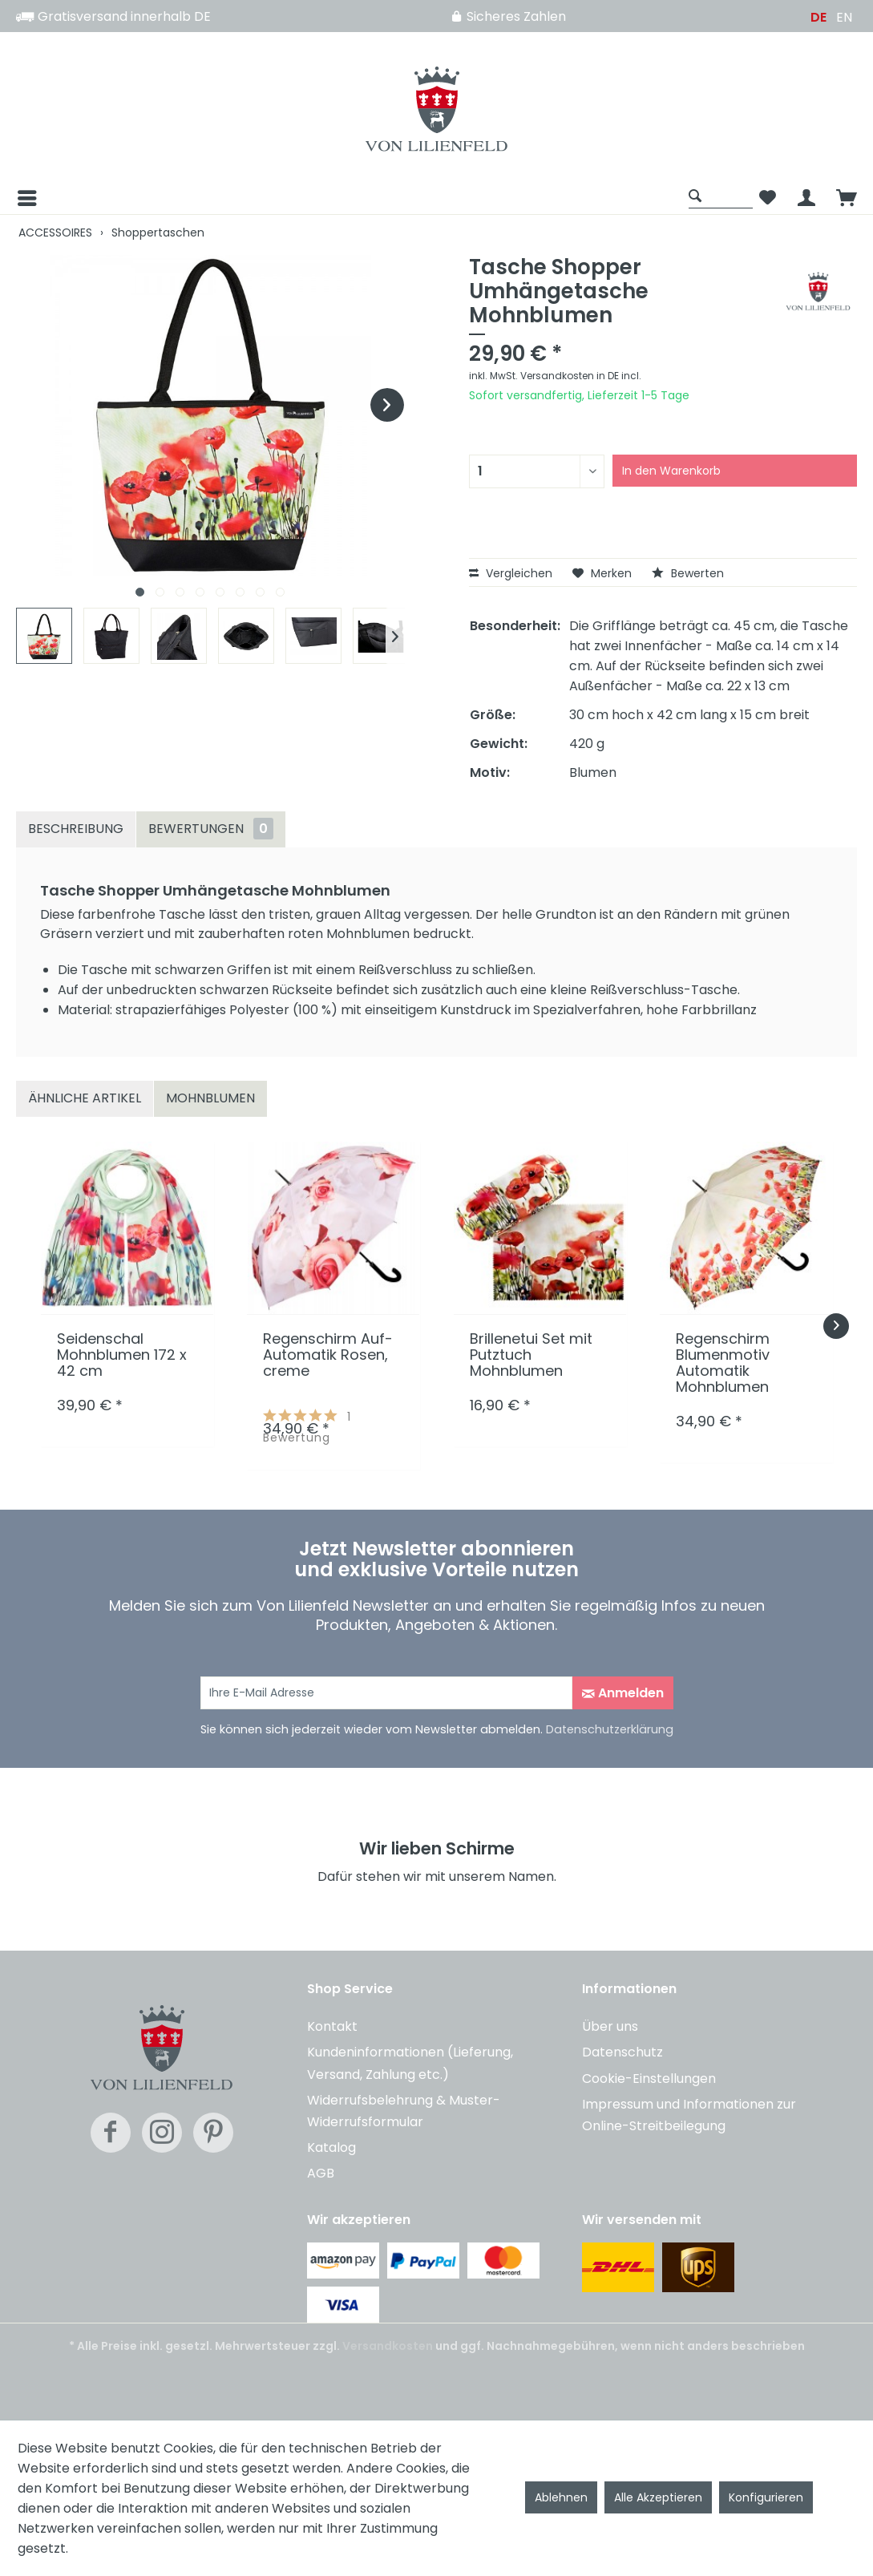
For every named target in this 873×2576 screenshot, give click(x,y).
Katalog (331, 2147)
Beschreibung (75, 828)
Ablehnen (561, 2497)
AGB (320, 2173)
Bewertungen (210, 828)
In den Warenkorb (671, 471)
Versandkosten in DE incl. (580, 375)
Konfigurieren (766, 2497)
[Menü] (25, 198)
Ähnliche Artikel (84, 1098)
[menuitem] (348, 198)
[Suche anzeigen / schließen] (721, 195)
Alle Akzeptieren (658, 2497)
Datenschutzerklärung (609, 1729)
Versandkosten (387, 2346)
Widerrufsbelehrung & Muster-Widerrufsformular (403, 2111)
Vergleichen (510, 573)
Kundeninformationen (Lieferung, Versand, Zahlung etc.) (410, 2063)
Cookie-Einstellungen (649, 2078)
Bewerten (688, 573)
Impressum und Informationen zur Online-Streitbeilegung (689, 2115)
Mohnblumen (210, 1098)
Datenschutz (622, 2052)
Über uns (610, 2026)
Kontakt (332, 2026)
